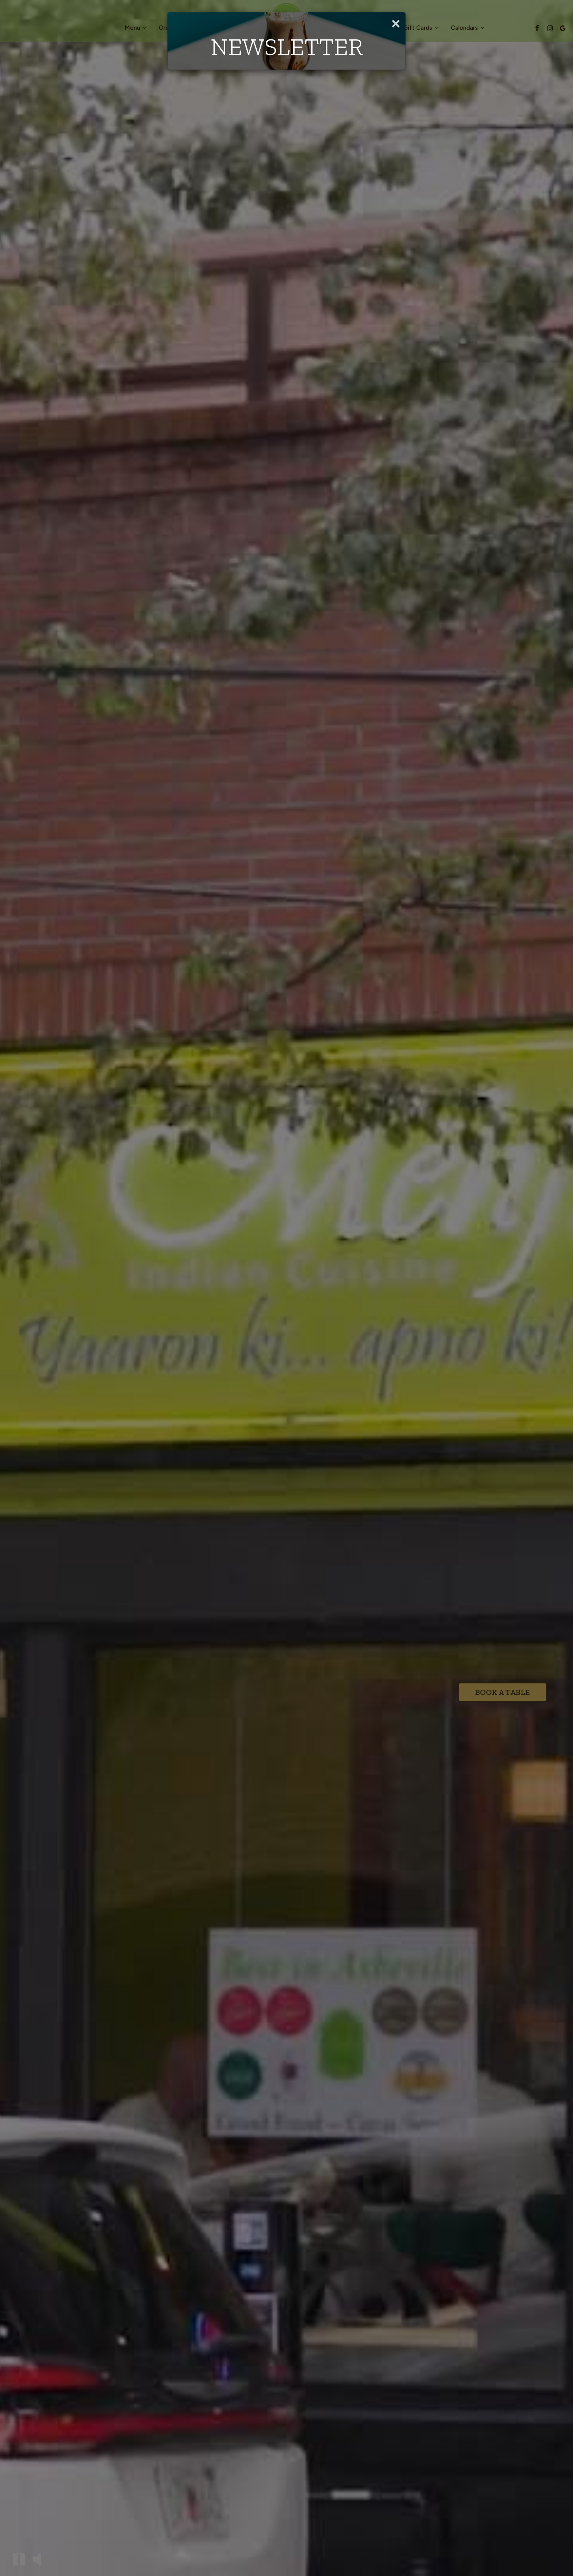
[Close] (395, 22)
